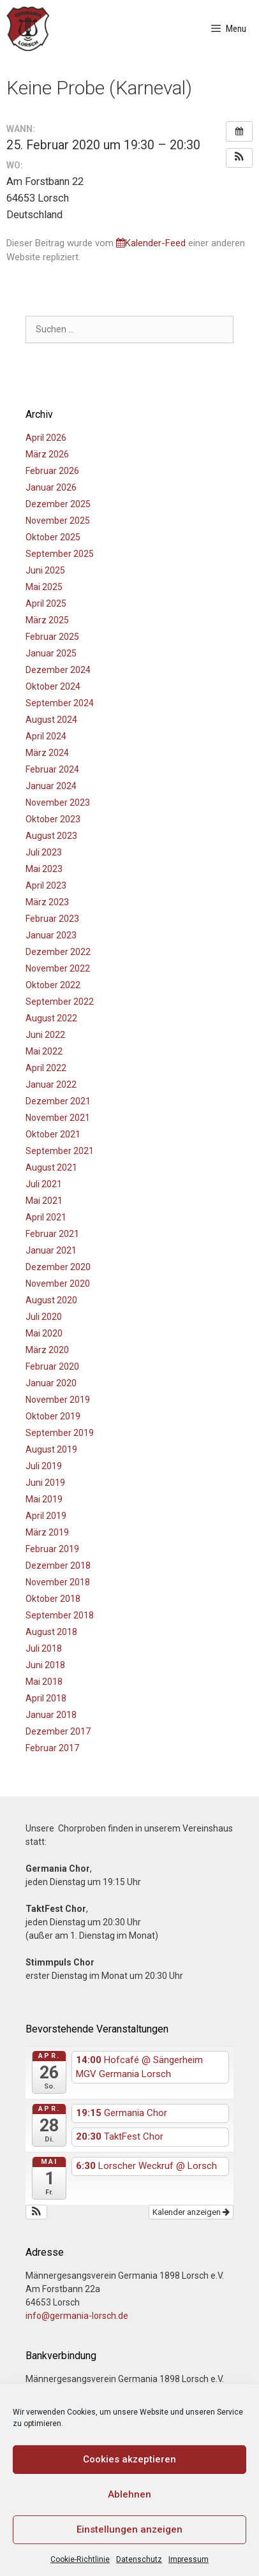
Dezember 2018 (58, 1565)
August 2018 (51, 1632)
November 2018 (58, 1582)
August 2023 (51, 836)
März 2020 (47, 1350)
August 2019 (51, 1449)
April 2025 (46, 603)
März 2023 (47, 902)
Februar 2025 (52, 637)
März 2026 (47, 454)
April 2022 (46, 1068)
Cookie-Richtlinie (80, 2559)
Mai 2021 (44, 1200)
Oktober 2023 (53, 819)
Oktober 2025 (53, 537)
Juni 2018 (45, 1665)
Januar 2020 (51, 1383)
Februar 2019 (52, 1549)
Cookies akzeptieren (129, 2459)
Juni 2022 (45, 1035)
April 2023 (46, 885)
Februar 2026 (52, 471)
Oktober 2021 (53, 1134)
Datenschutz (139, 2559)
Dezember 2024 (58, 670)
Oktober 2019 (53, 1416)
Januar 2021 (51, 1250)
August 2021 (51, 1167)
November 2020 (58, 1283)
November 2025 (58, 520)
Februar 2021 (52, 1234)
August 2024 (51, 719)
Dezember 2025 (58, 504)
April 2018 (46, 1698)
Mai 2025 (44, 587)
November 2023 (58, 802)
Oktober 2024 (53, 686)
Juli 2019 (44, 1466)
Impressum (188, 2559)
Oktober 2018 (53, 1599)
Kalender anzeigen (191, 2212)
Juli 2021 (44, 1184)
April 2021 (46, 1217)
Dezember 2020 (58, 1267)
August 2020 (51, 1300)
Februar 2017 (52, 1748)
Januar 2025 (51, 653)
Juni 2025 (45, 570)
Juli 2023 (44, 852)
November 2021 (58, 1118)
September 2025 (60, 554)
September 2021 (60, 1151)
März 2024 (47, 753)
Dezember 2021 (58, 1101)
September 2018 (60, 1615)
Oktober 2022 (53, 985)
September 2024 (60, 703)
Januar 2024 (51, 786)
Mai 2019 (44, 1499)
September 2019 (60, 1433)
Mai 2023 (44, 869)
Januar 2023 (51, 935)
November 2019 (58, 1400)
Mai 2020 (44, 1333)
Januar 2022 (51, 1084)
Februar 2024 (52, 769)
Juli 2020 (44, 1317)
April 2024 (46, 736)
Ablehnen (129, 2494)
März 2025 (47, 620)
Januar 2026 (51, 487)
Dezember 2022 (58, 952)
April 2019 (46, 1516)
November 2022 (58, 968)
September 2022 (60, 1001)
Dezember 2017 (58, 1731)
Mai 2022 (44, 1051)
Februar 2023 (52, 919)
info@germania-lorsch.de (77, 2316)
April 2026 (46, 438)
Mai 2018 (44, 1682)
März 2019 (47, 1532)
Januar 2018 (51, 1715)
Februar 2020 (52, 1366)
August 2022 (51, 1018)
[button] (239, 158)
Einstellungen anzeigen (129, 2529)
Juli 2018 (44, 1648)
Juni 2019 (45, 1482)
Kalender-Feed (151, 243)
